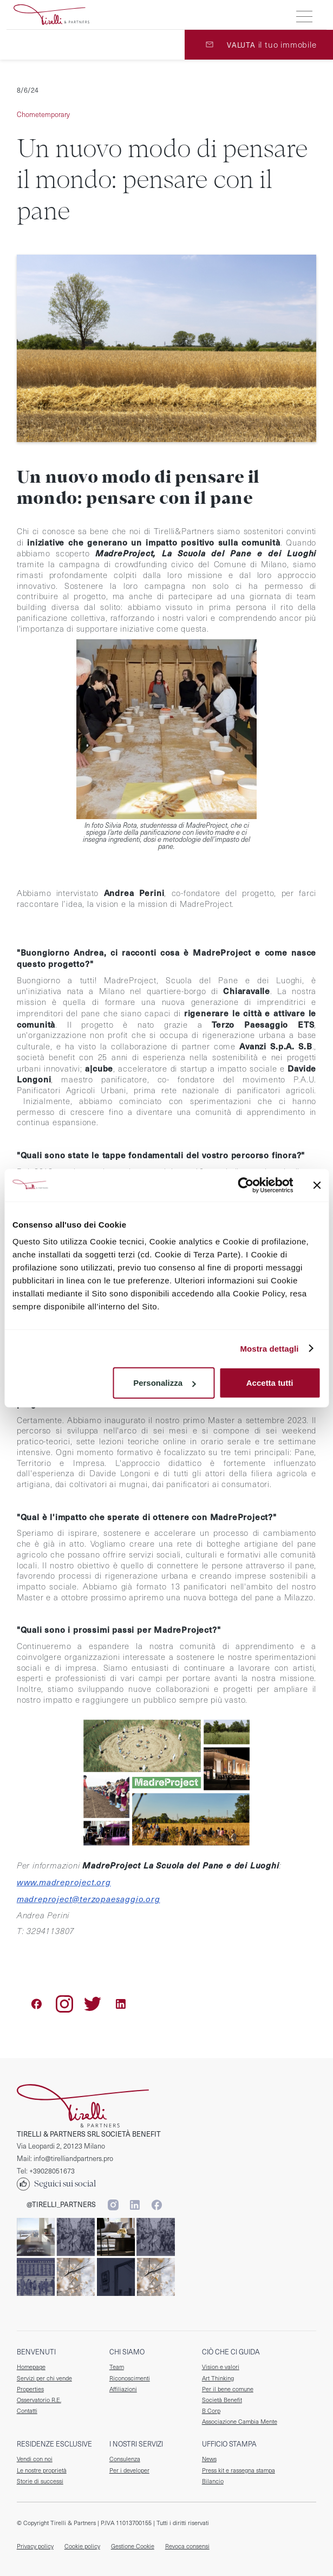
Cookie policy (82, 2546)
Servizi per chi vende (44, 2378)
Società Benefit (222, 2400)
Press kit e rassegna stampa (238, 2470)
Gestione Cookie (132, 2546)
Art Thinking (218, 2378)
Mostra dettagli (269, 1348)
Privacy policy (35, 2546)
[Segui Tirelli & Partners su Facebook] (156, 2205)
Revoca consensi (187, 2546)
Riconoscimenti (129, 2378)
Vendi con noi (35, 2459)
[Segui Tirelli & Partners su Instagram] (113, 2205)
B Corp (211, 2411)
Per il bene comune (227, 2389)
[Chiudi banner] (317, 1185)
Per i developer (129, 2470)
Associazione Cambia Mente (239, 2421)
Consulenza (124, 2459)
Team (116, 2367)
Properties (30, 2389)
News (209, 2459)
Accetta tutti (269, 1382)
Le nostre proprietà (42, 2470)
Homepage (31, 2367)
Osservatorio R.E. (39, 2400)
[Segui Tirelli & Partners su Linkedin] (134, 2205)
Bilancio (213, 2481)
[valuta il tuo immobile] (259, 45)
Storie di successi (40, 2481)
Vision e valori (220, 2367)
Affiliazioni (123, 2389)
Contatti (27, 2411)
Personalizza (164, 1382)
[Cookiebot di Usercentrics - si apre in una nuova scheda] (245, 1185)
